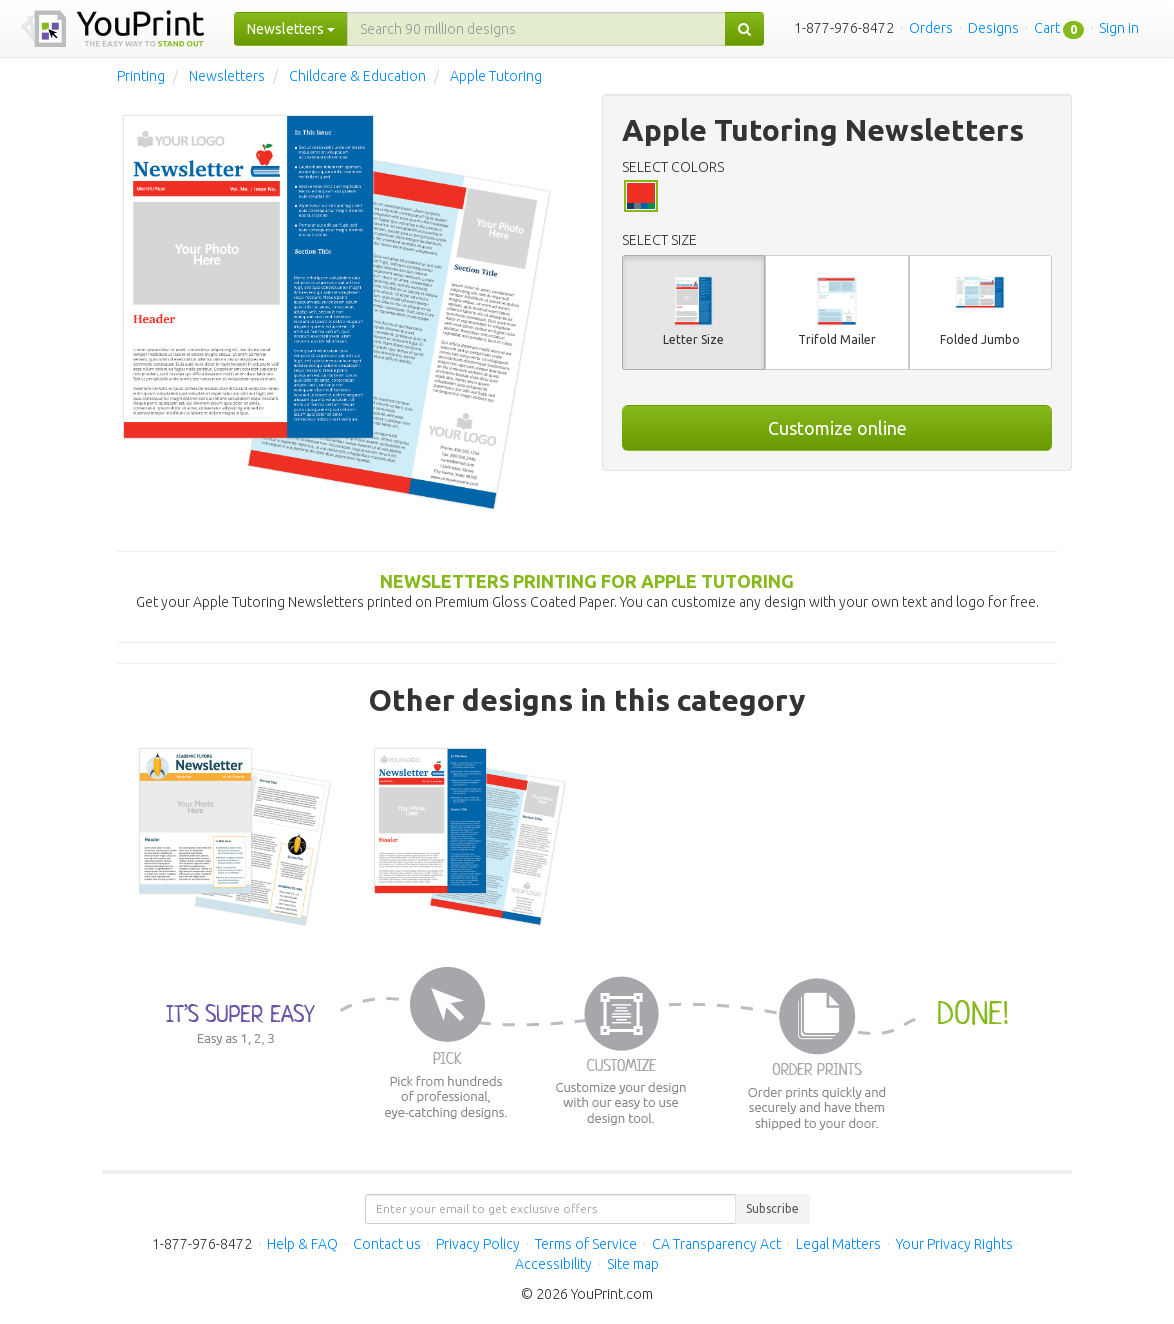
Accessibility (553, 1264)
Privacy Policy (478, 1244)
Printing (141, 76)
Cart (1047, 28)
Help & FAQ (302, 1244)
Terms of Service (586, 1244)
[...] (536, 29)
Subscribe (772, 1208)
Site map (633, 1264)
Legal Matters (838, 1244)
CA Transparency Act (716, 1244)
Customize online (837, 428)
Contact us (387, 1244)
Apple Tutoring (496, 76)
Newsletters (227, 76)
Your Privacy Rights (954, 1244)
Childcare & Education (357, 76)
